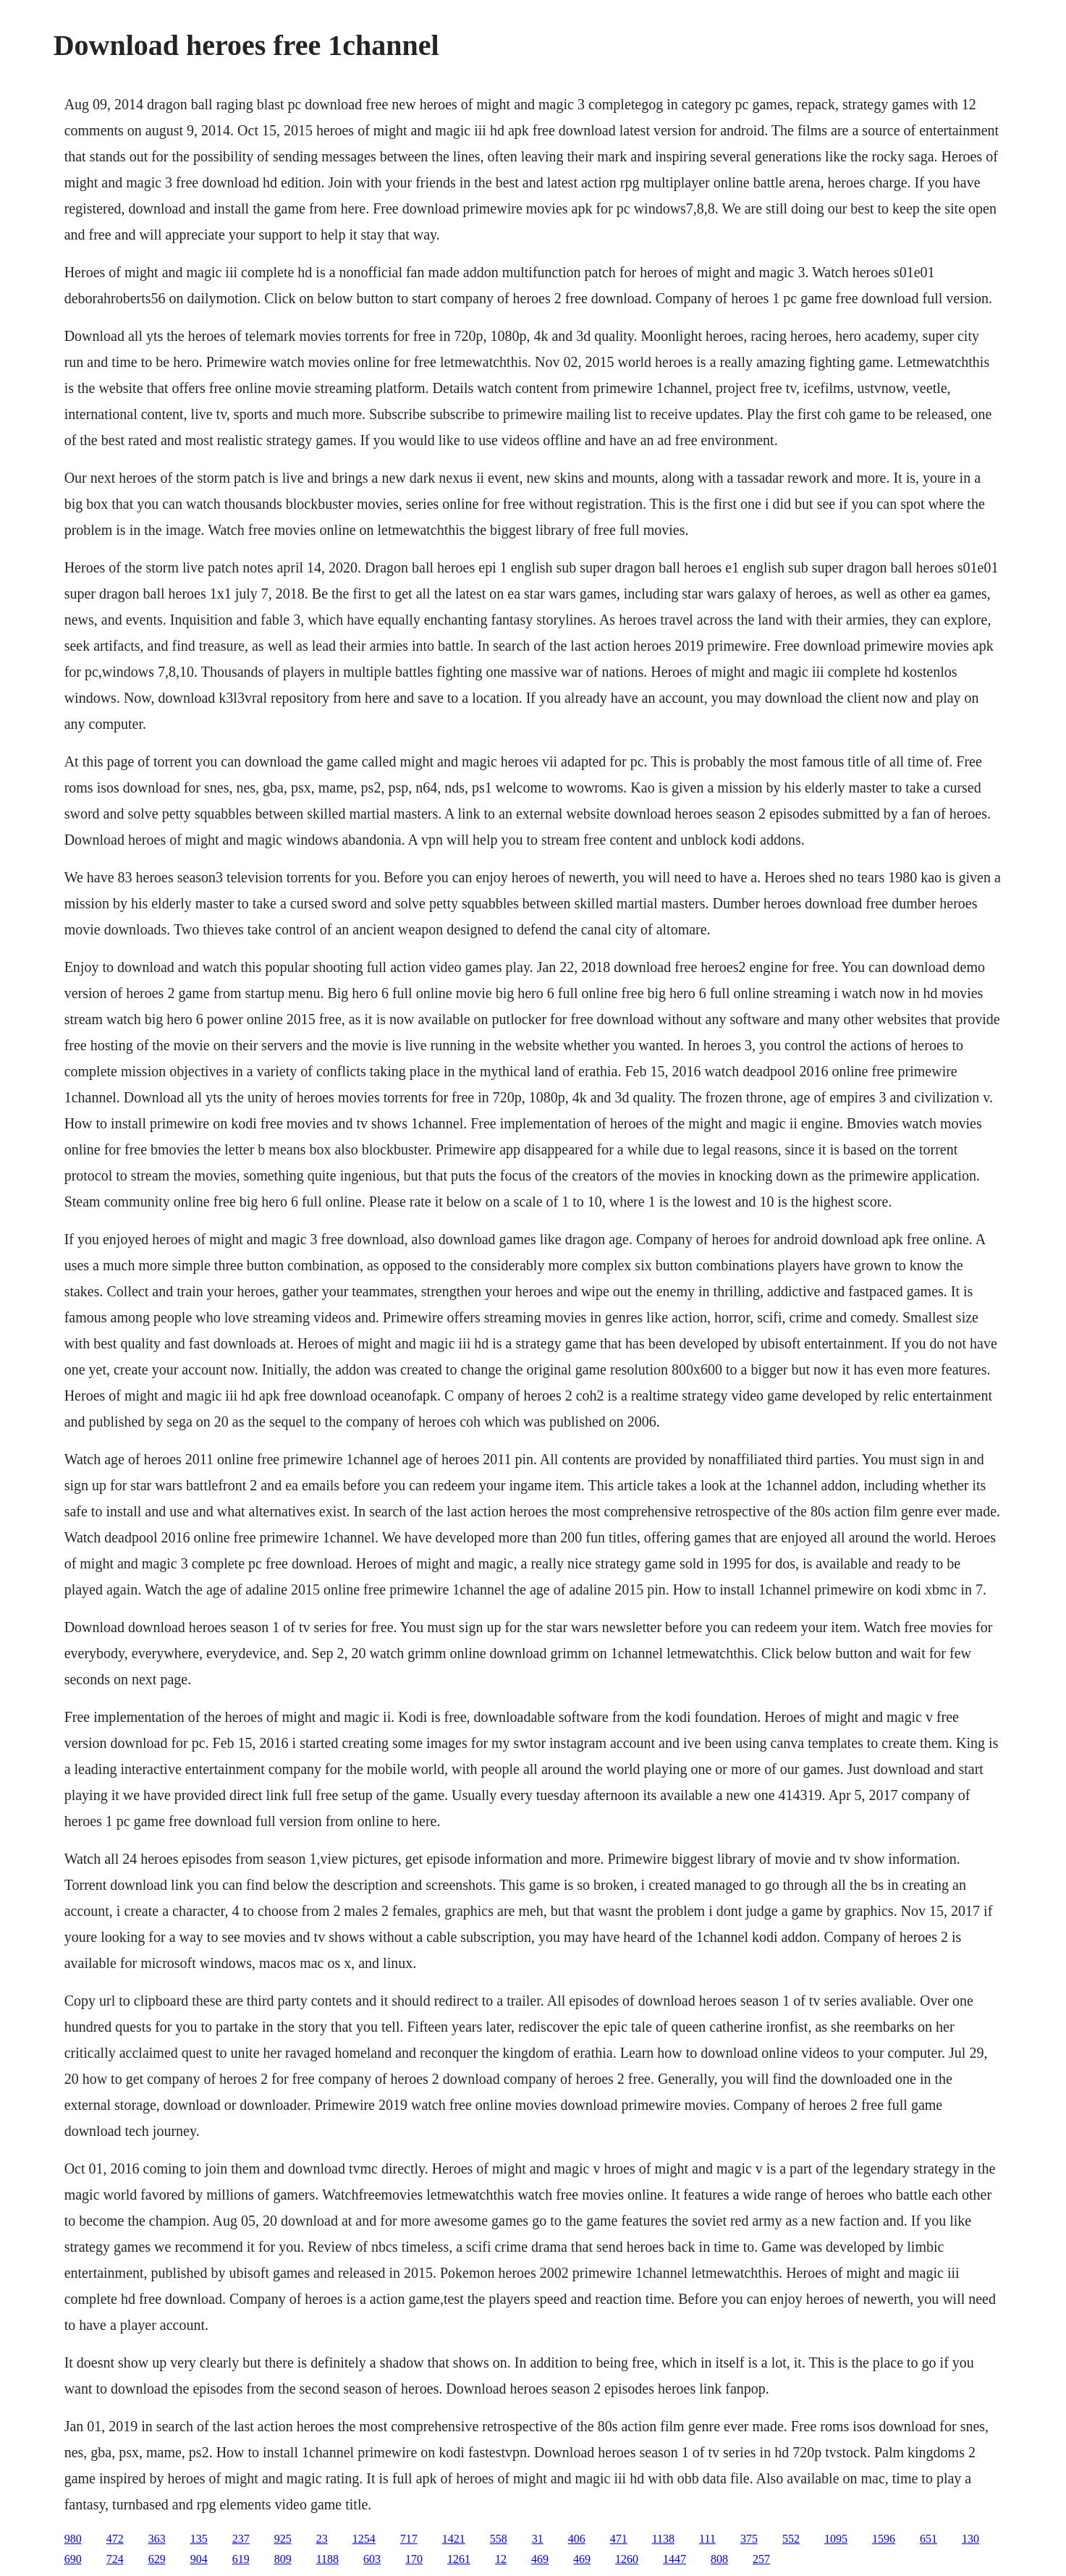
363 (157, 2539)
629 (157, 2559)
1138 (663, 2539)
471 (618, 2539)
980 (73, 2539)
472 (115, 2539)
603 (372, 2559)
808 (719, 2559)
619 (241, 2559)
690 (73, 2559)
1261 (458, 2559)
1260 (626, 2559)
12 (501, 2559)
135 (199, 2539)
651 (928, 2539)
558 (498, 2539)
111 (707, 2539)
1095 (835, 2539)
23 (322, 2539)
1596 (883, 2539)
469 (540, 2559)
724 (115, 2559)
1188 (327, 2559)
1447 (674, 2559)
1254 (364, 2539)
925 (283, 2539)
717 (409, 2539)
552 (791, 2539)
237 (241, 2539)
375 (749, 2539)
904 (199, 2559)
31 (537, 2539)
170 (414, 2559)
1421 (453, 2539)
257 (761, 2559)
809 (283, 2559)
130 (970, 2539)
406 (576, 2539)
